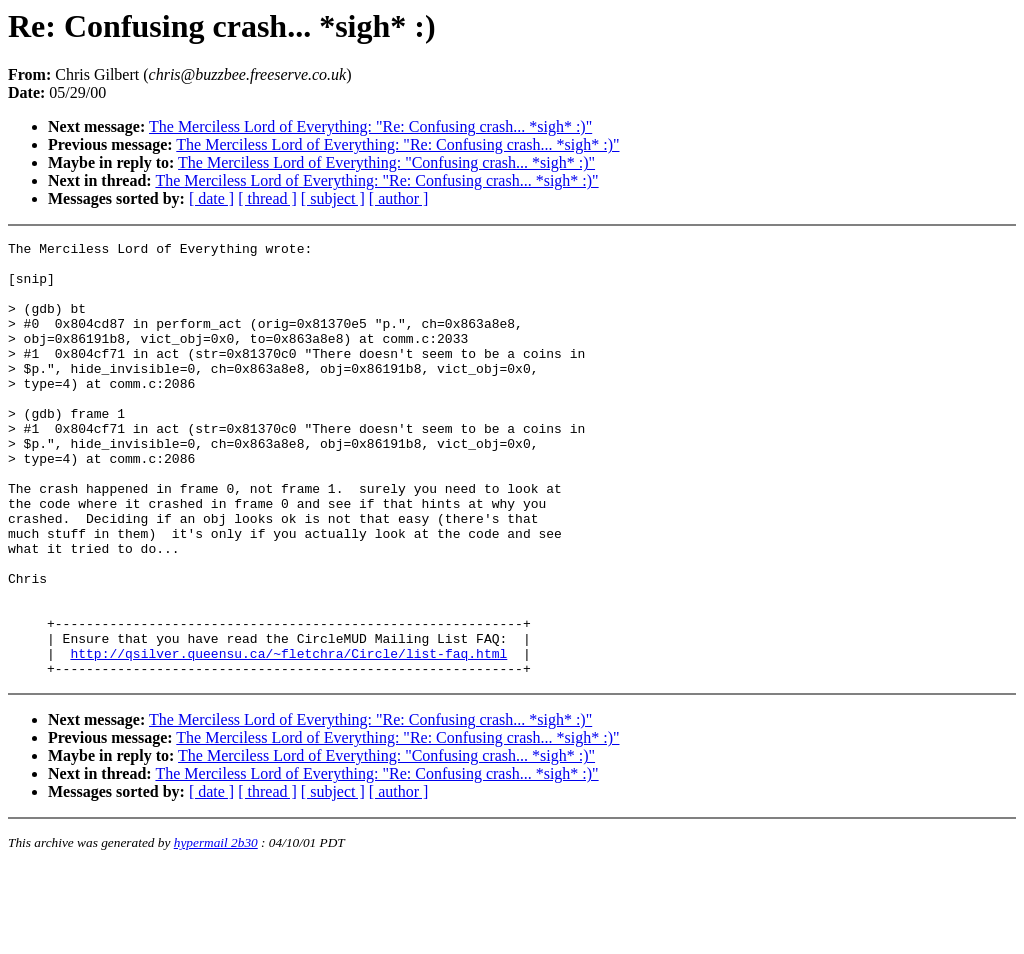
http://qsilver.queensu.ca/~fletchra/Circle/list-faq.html (288, 737)
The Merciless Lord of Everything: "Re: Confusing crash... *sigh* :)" (370, 126)
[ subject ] (333, 198)
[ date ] (211, 198)
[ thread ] (267, 198)
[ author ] (399, 198)
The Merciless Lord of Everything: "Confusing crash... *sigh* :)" (386, 162)
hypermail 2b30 (216, 929)
